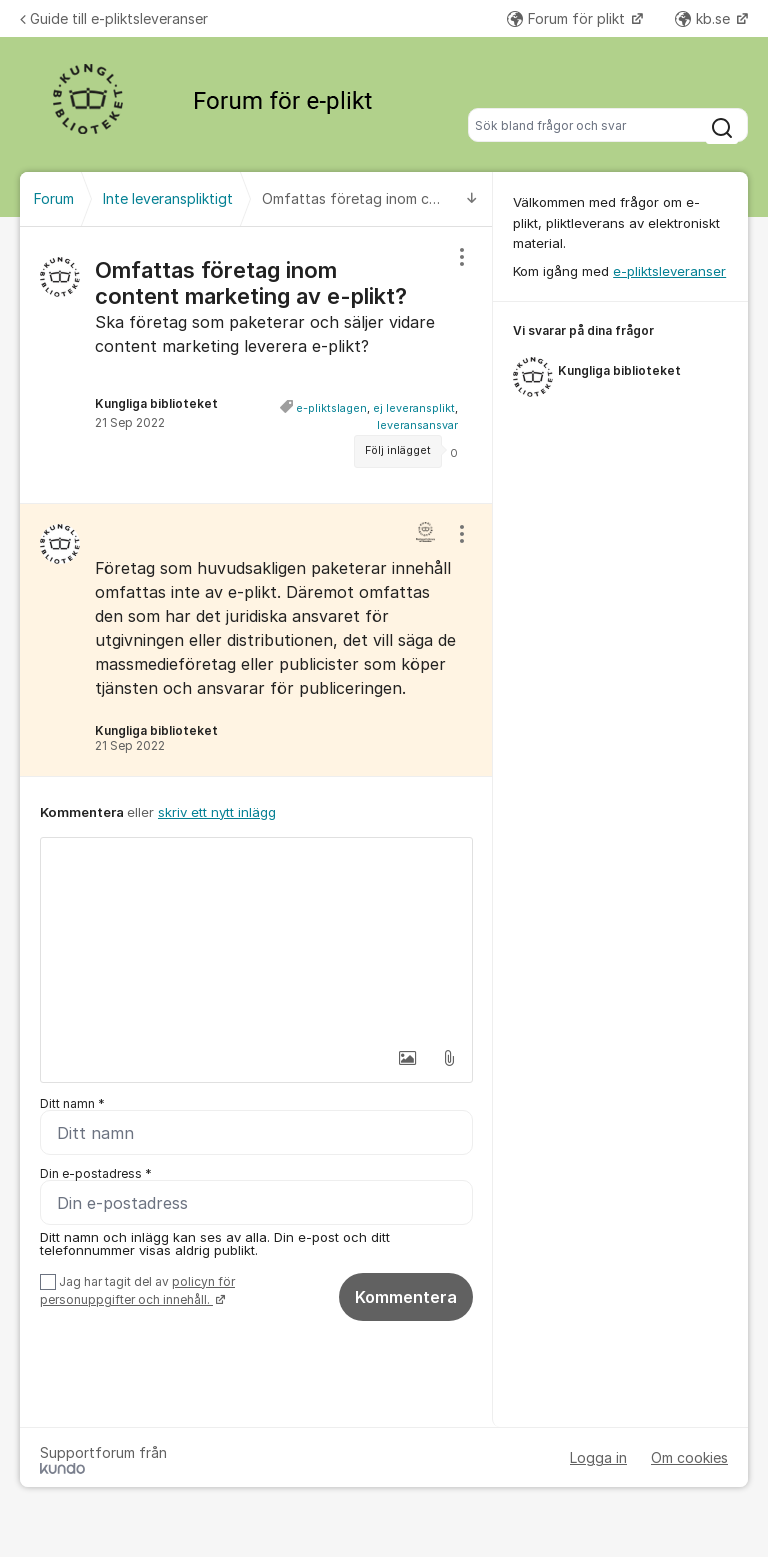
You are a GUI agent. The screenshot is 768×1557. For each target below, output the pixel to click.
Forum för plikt (568, 18)
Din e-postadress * (96, 1173)
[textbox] (256, 938)
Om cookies (689, 1457)
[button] (407, 1058)
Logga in (598, 1457)
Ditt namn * (72, 1103)
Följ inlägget (398, 450)
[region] (256, 365)
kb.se (704, 18)
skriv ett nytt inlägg (217, 812)
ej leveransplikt (414, 408)
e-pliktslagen (331, 408)
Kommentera (406, 1297)
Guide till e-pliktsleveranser (114, 18)
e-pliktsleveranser (669, 271)
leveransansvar (417, 425)
